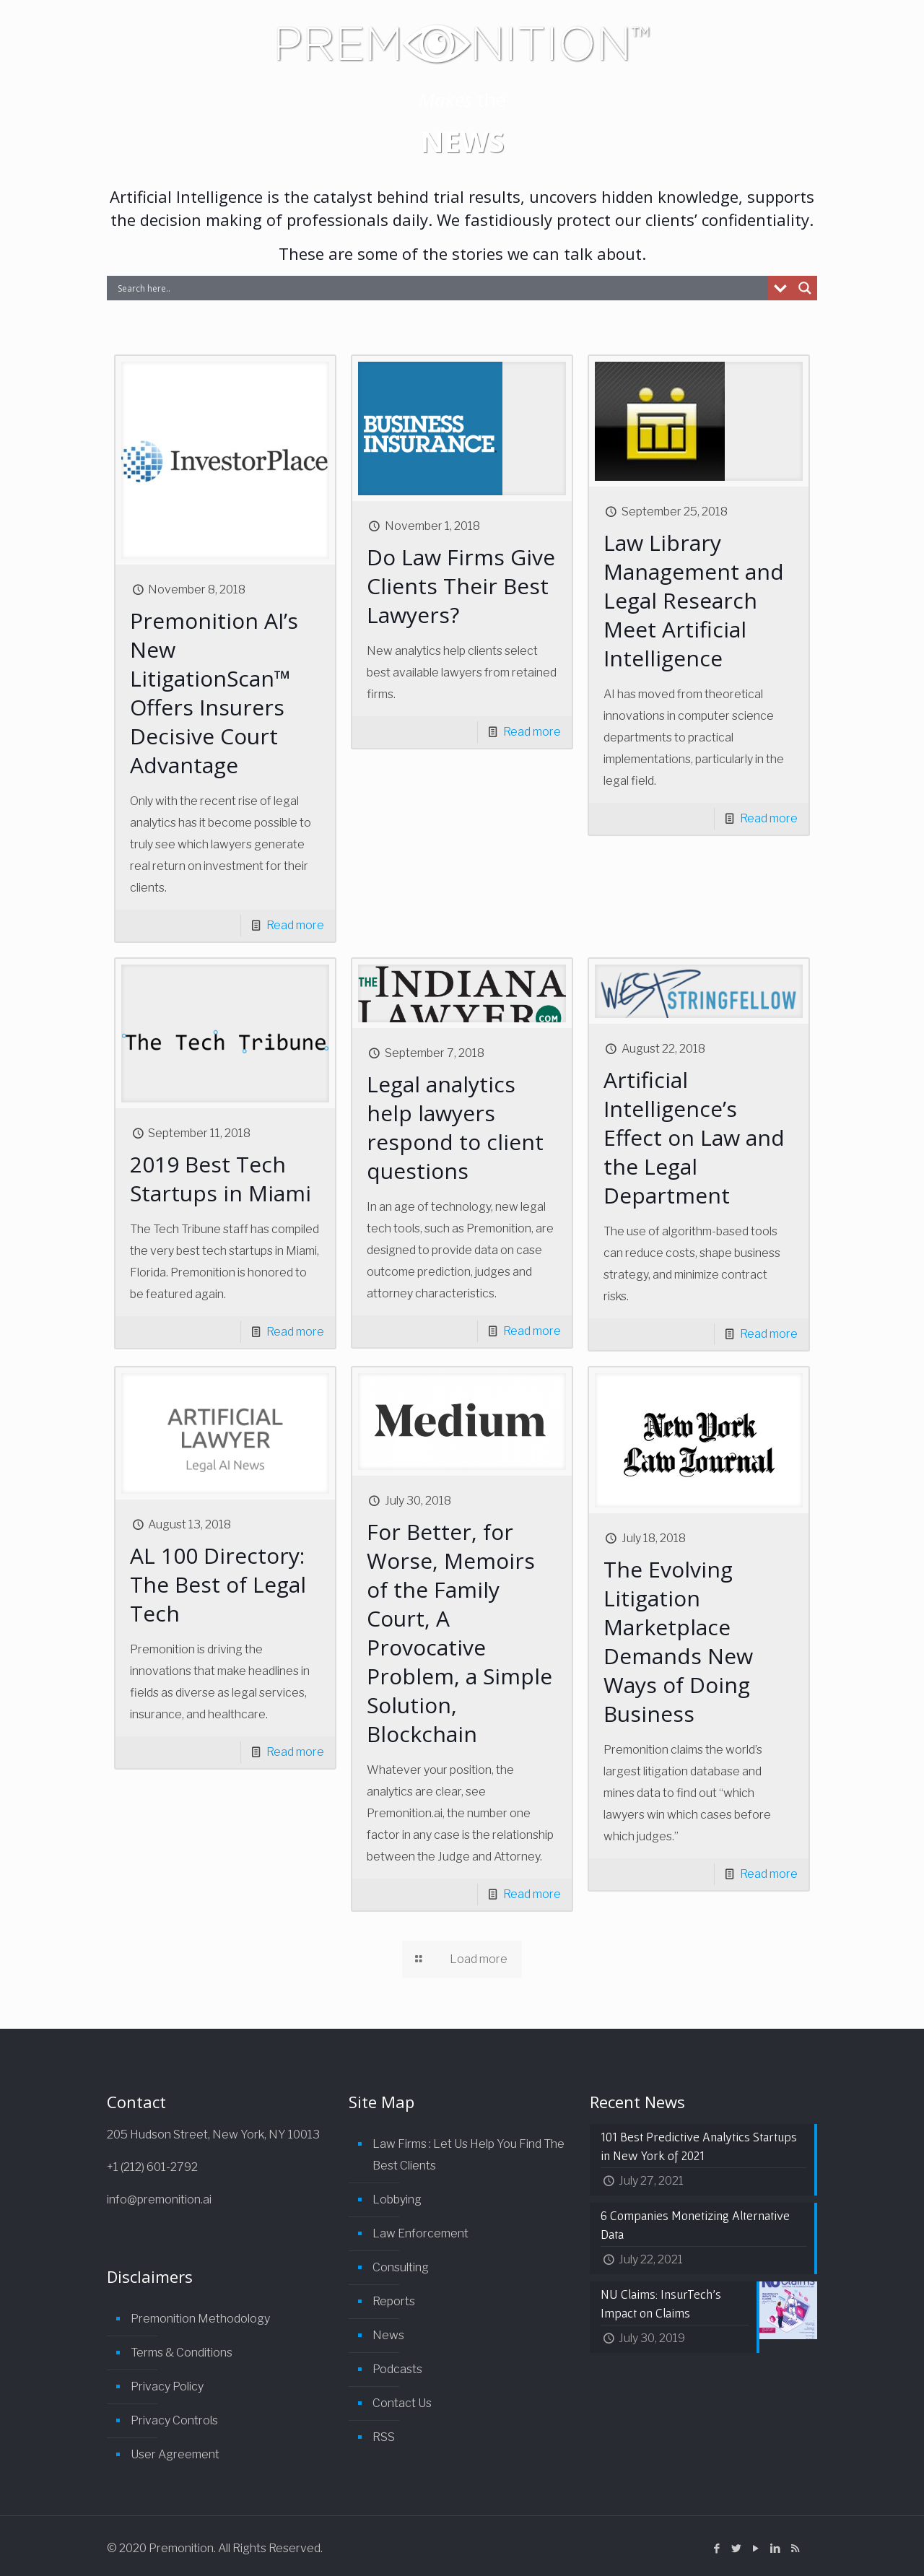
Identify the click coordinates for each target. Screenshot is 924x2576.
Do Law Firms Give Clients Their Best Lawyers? (461, 586)
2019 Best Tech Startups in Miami (220, 1178)
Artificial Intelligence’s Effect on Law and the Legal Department (694, 1137)
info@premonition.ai (159, 2199)
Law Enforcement (420, 2233)
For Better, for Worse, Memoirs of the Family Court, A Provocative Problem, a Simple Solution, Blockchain (459, 1633)
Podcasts (397, 2369)
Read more (295, 925)
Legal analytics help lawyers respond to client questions (455, 1127)
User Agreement (175, 2454)
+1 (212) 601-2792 (152, 2167)
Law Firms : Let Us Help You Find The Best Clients (468, 2154)
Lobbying (397, 2199)
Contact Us (402, 2403)
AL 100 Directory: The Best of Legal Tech (218, 1584)
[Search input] (441, 288)
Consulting (400, 2267)
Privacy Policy (167, 2386)
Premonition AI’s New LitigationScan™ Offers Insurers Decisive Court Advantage (214, 693)
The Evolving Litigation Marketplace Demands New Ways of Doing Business (678, 1641)
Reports (393, 2301)
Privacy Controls (174, 2420)
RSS (383, 2437)
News (388, 2335)
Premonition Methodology (200, 2318)
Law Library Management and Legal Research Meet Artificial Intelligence (693, 600)
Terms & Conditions (181, 2352)
